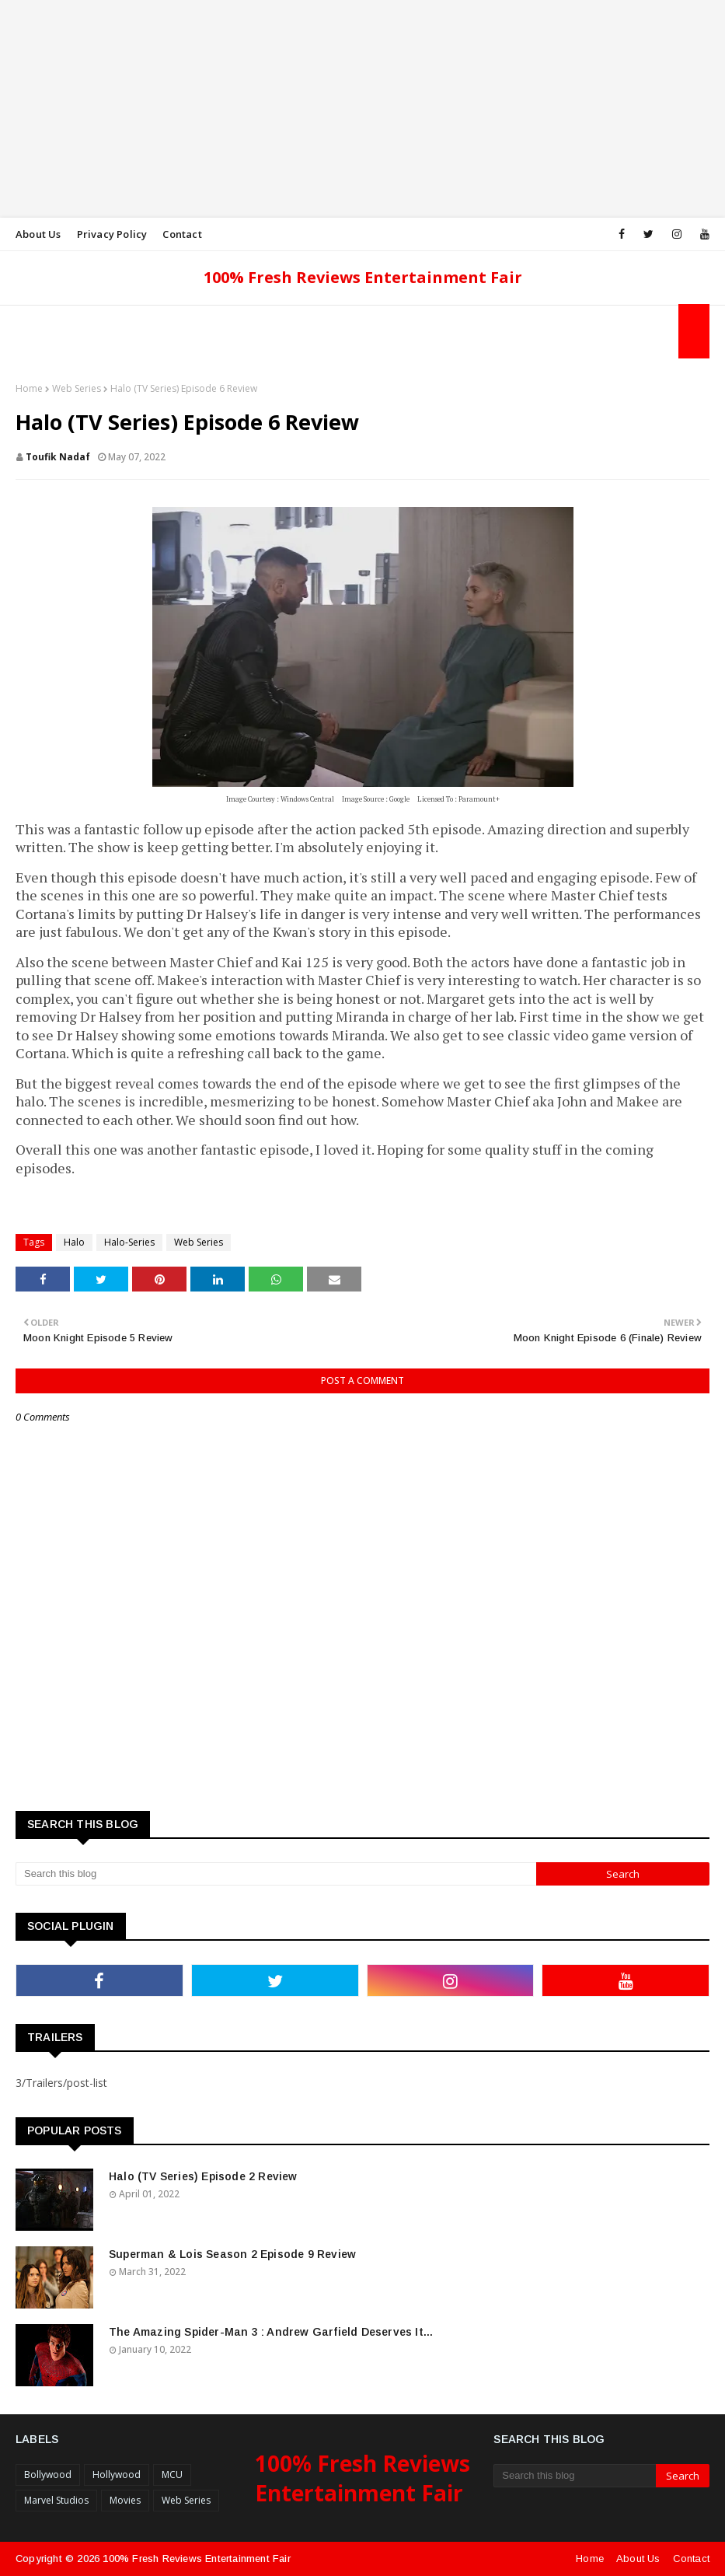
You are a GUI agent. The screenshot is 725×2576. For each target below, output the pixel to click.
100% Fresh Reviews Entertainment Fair (363, 277)
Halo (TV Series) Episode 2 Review (203, 2176)
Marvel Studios (56, 2500)
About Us (38, 234)
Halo (74, 1242)
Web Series (76, 388)
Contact (181, 234)
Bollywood (47, 2474)
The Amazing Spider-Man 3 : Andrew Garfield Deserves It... (271, 2332)
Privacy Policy (112, 234)
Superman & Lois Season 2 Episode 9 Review (232, 2254)
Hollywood (116, 2474)
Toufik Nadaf (58, 456)
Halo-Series (129, 1242)
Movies (125, 2500)
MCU (172, 2474)
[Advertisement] (362, 109)
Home (29, 388)
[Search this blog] (276, 1874)
